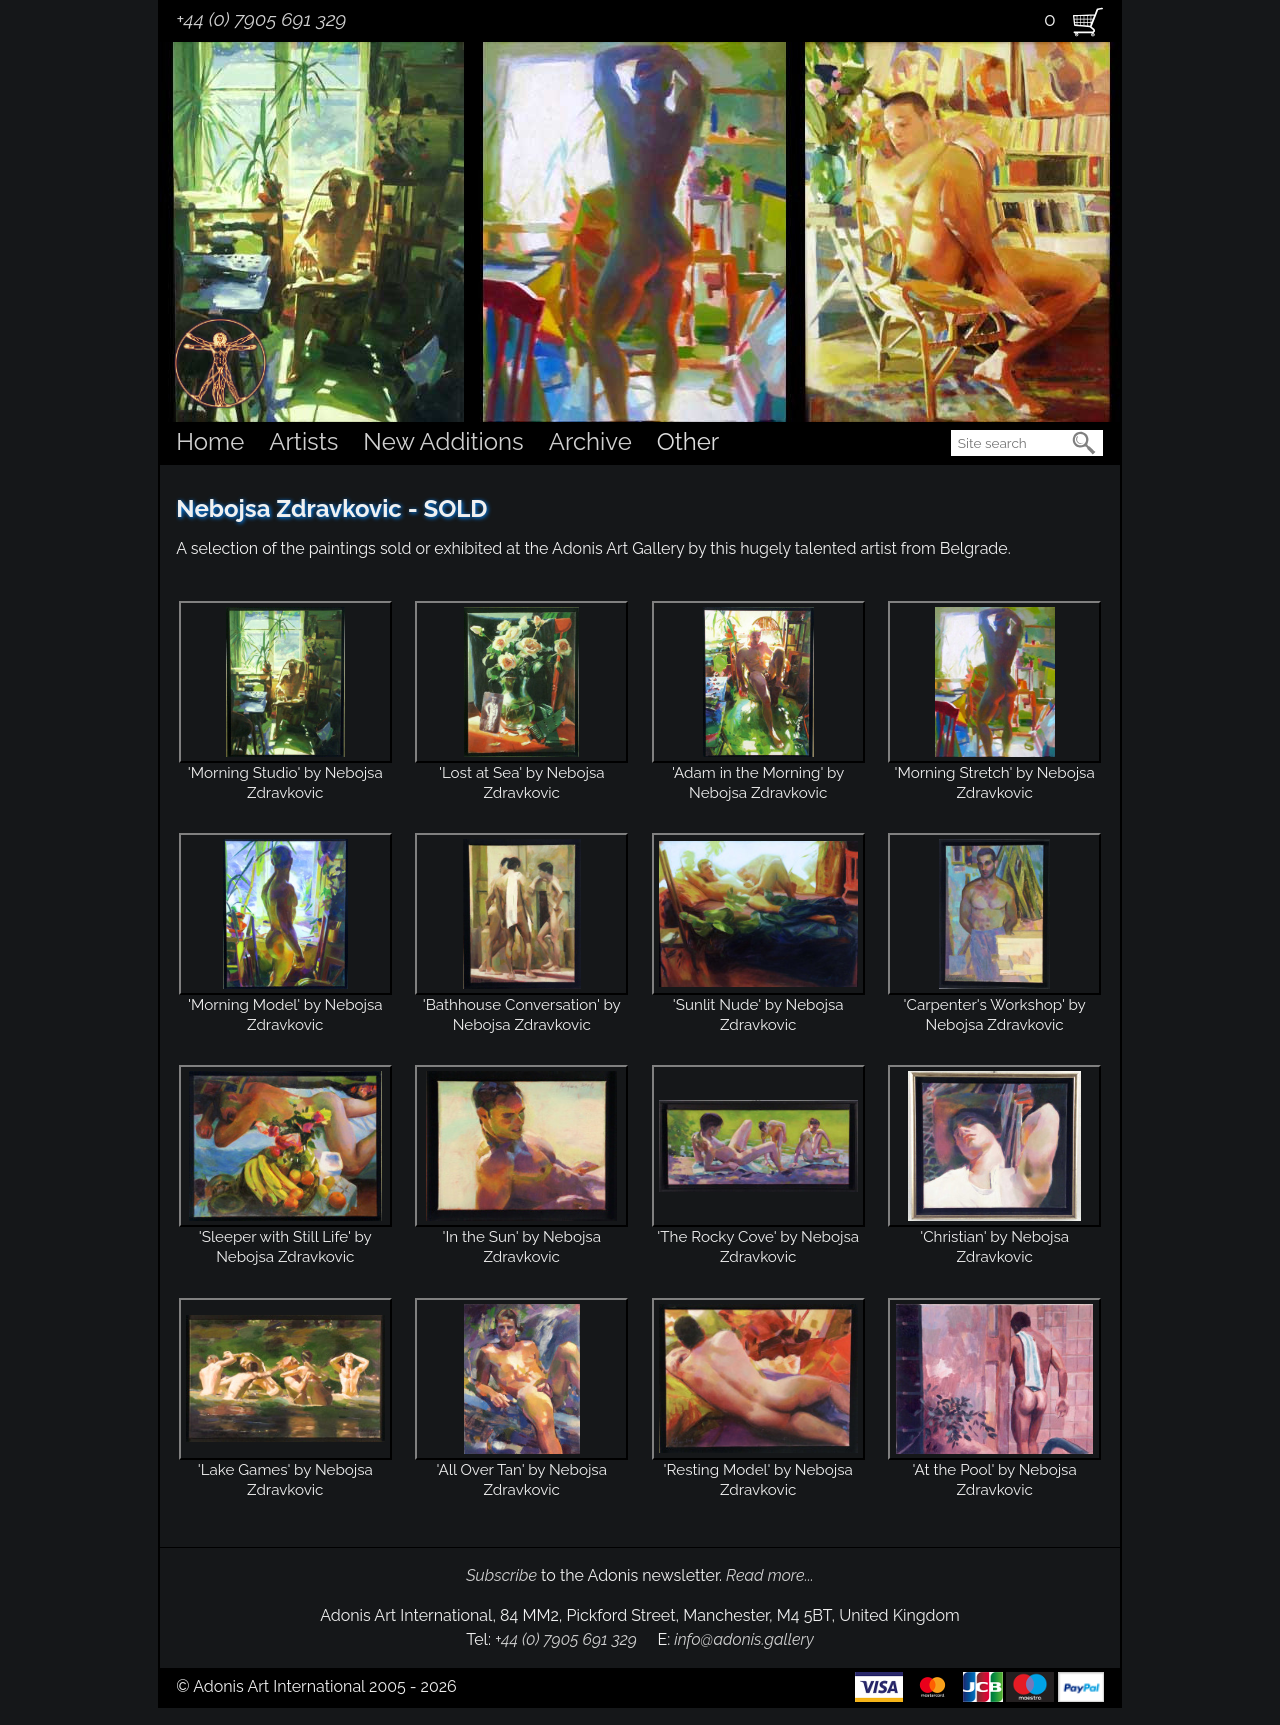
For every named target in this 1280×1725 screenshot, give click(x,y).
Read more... (770, 1575)
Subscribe (501, 1575)
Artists (303, 441)
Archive (590, 441)
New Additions (443, 441)
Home (210, 441)
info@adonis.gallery (744, 1639)
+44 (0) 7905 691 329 (261, 19)
